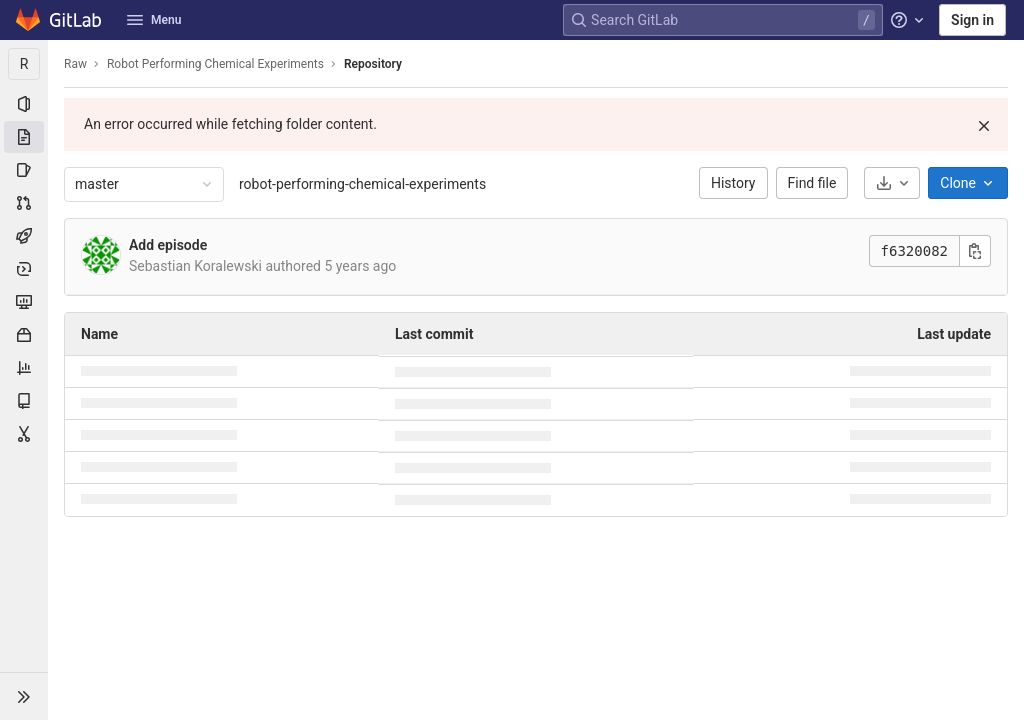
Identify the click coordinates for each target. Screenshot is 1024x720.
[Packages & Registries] (24, 335)
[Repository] (24, 137)
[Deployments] (24, 269)
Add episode (168, 245)
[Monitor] (24, 302)
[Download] (892, 183)
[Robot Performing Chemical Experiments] (24, 64)
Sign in (972, 20)
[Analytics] (24, 368)
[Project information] (24, 104)
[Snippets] (24, 434)
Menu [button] (154, 20)
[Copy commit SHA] (975, 251)
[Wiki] (24, 401)
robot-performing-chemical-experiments (362, 184)
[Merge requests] (24, 203)
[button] (24, 696)
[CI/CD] (24, 236)
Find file (812, 183)
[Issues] (24, 170)
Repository (373, 64)
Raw (75, 64)
